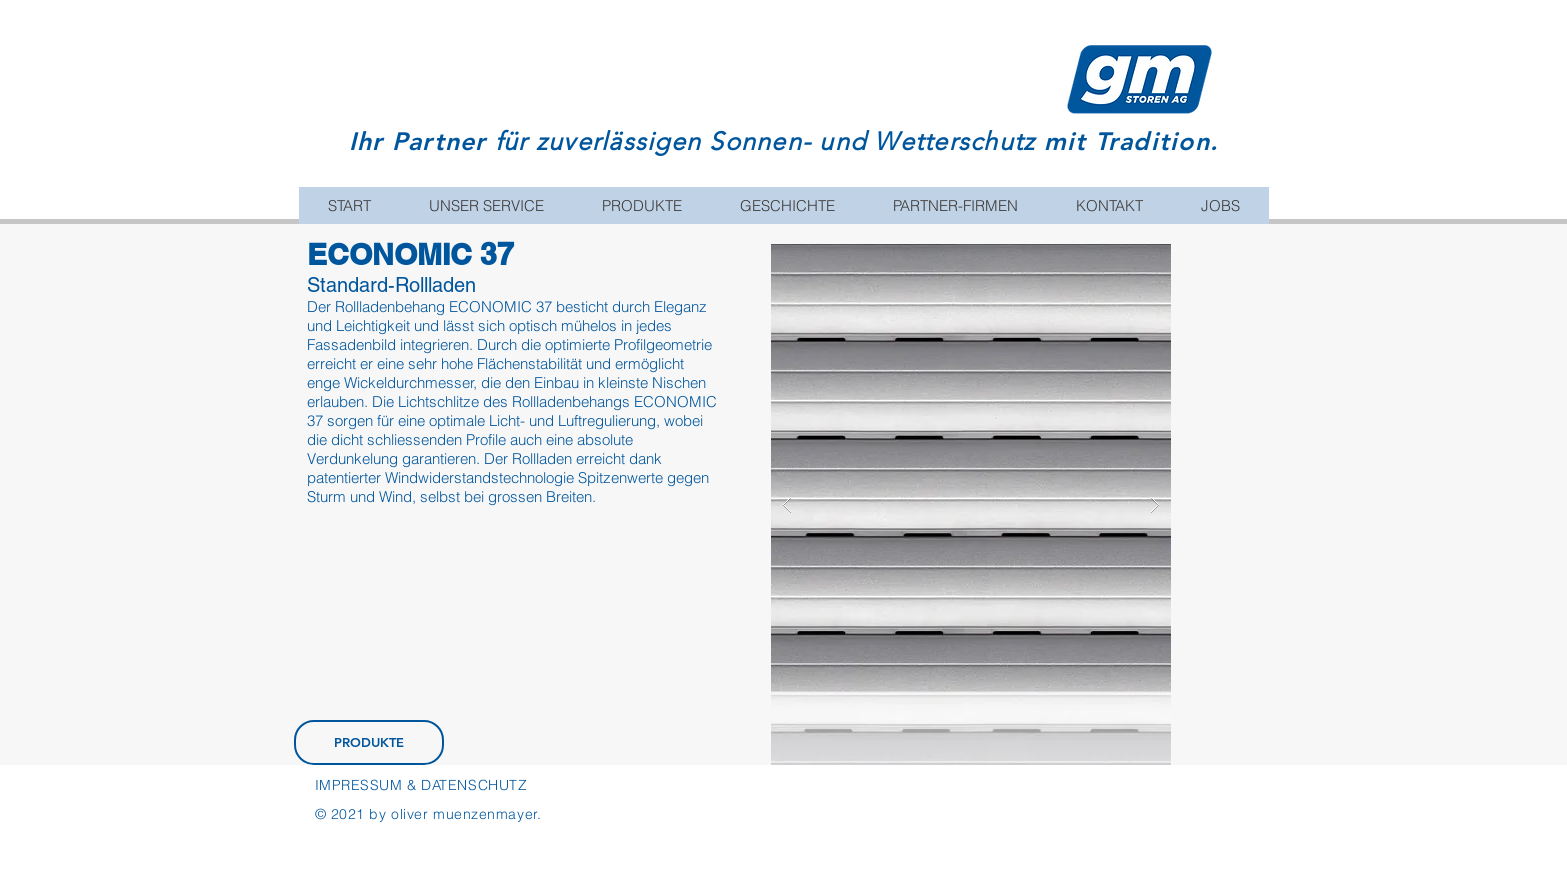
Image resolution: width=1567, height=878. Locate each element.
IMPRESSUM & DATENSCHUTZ (421, 785)
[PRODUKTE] (369, 742)
